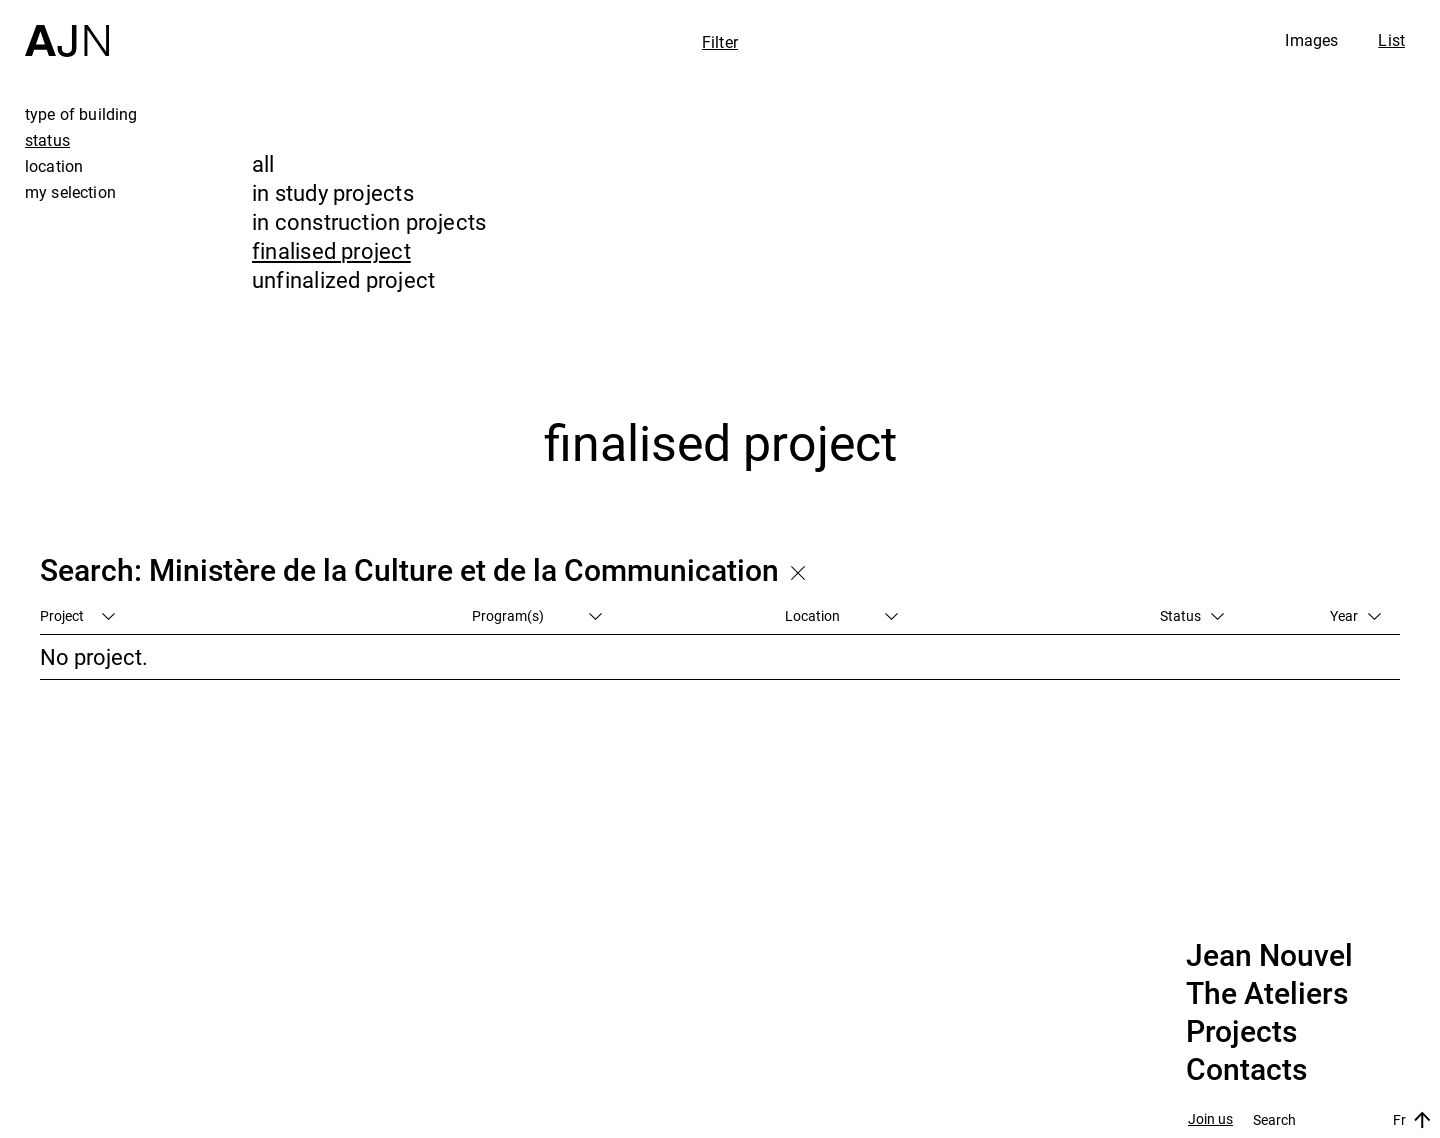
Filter (720, 42)
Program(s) (537, 615)
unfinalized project (343, 279)
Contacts (1246, 1070)
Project (77, 615)
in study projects (333, 192)
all (263, 163)
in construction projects (369, 221)
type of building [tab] (81, 114)
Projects (1241, 1032)
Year (1355, 615)
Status (1192, 615)
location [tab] (54, 166)
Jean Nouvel (1269, 956)
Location (841, 615)
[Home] (67, 28)
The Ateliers (1267, 994)
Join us (1210, 1119)
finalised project (331, 250)
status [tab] (47, 140)
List (1391, 40)
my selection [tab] (70, 192)
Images (1311, 40)
